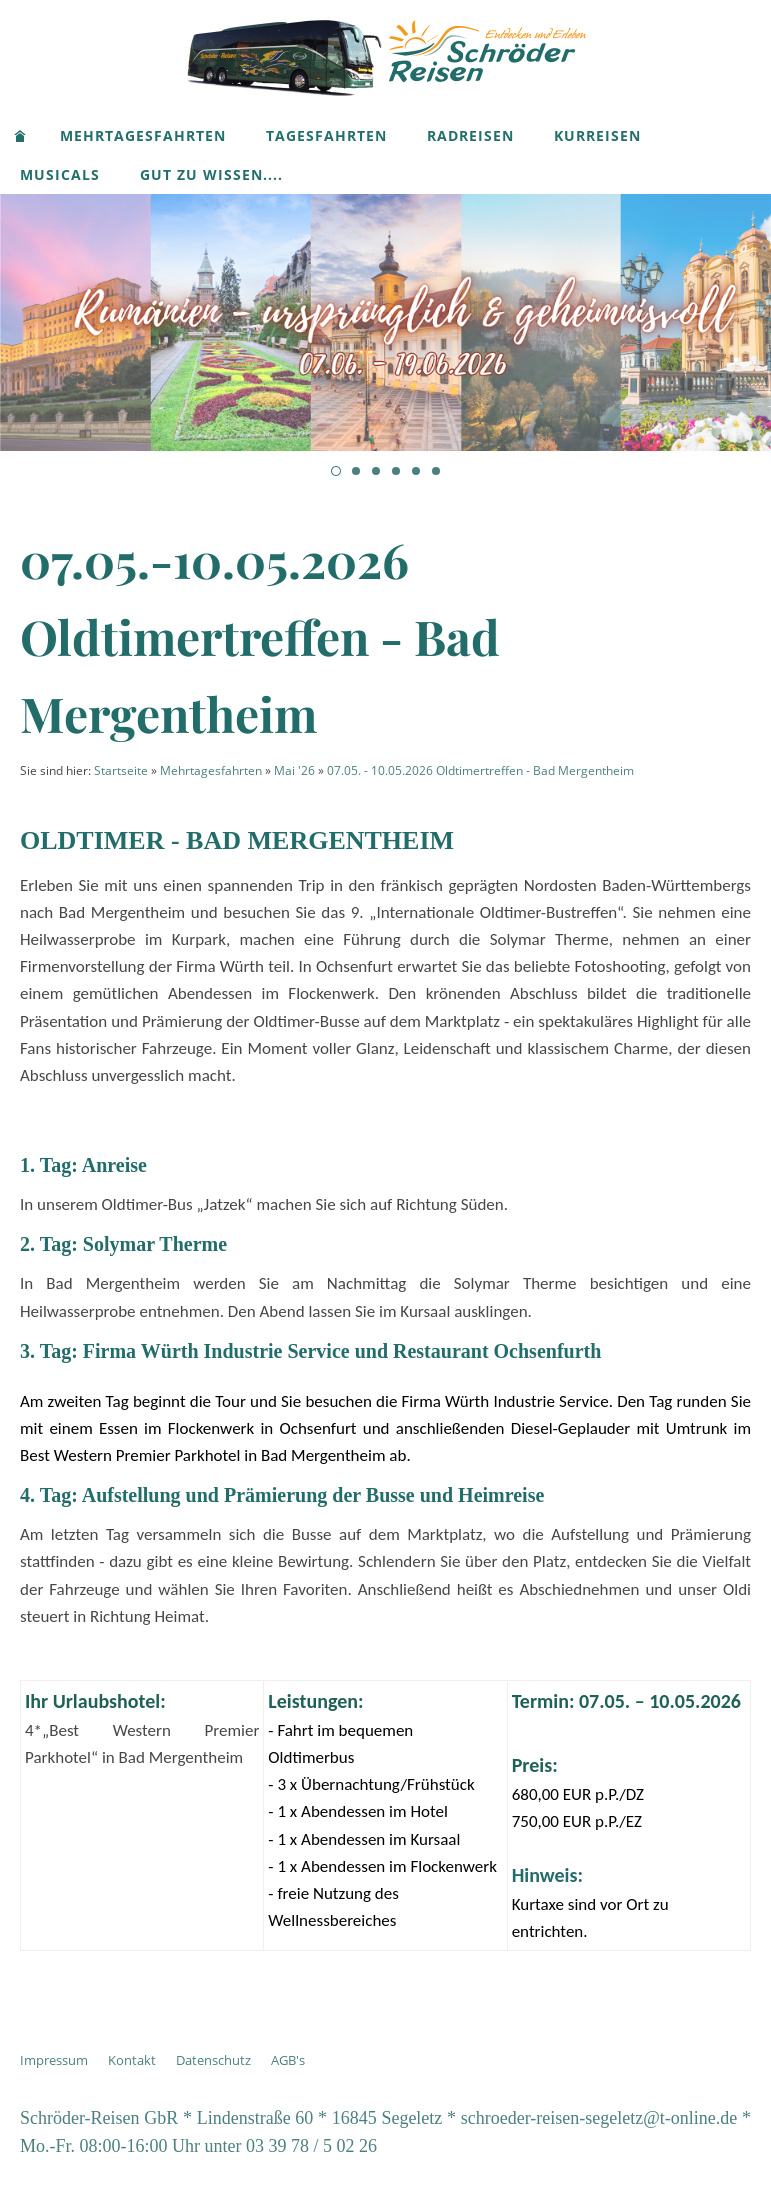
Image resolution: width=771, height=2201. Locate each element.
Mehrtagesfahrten (211, 770)
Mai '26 (294, 770)
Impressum (54, 2060)
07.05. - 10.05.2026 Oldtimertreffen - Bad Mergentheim (480, 770)
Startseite (121, 770)
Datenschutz (213, 2060)
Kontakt (132, 2060)
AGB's (288, 2060)
